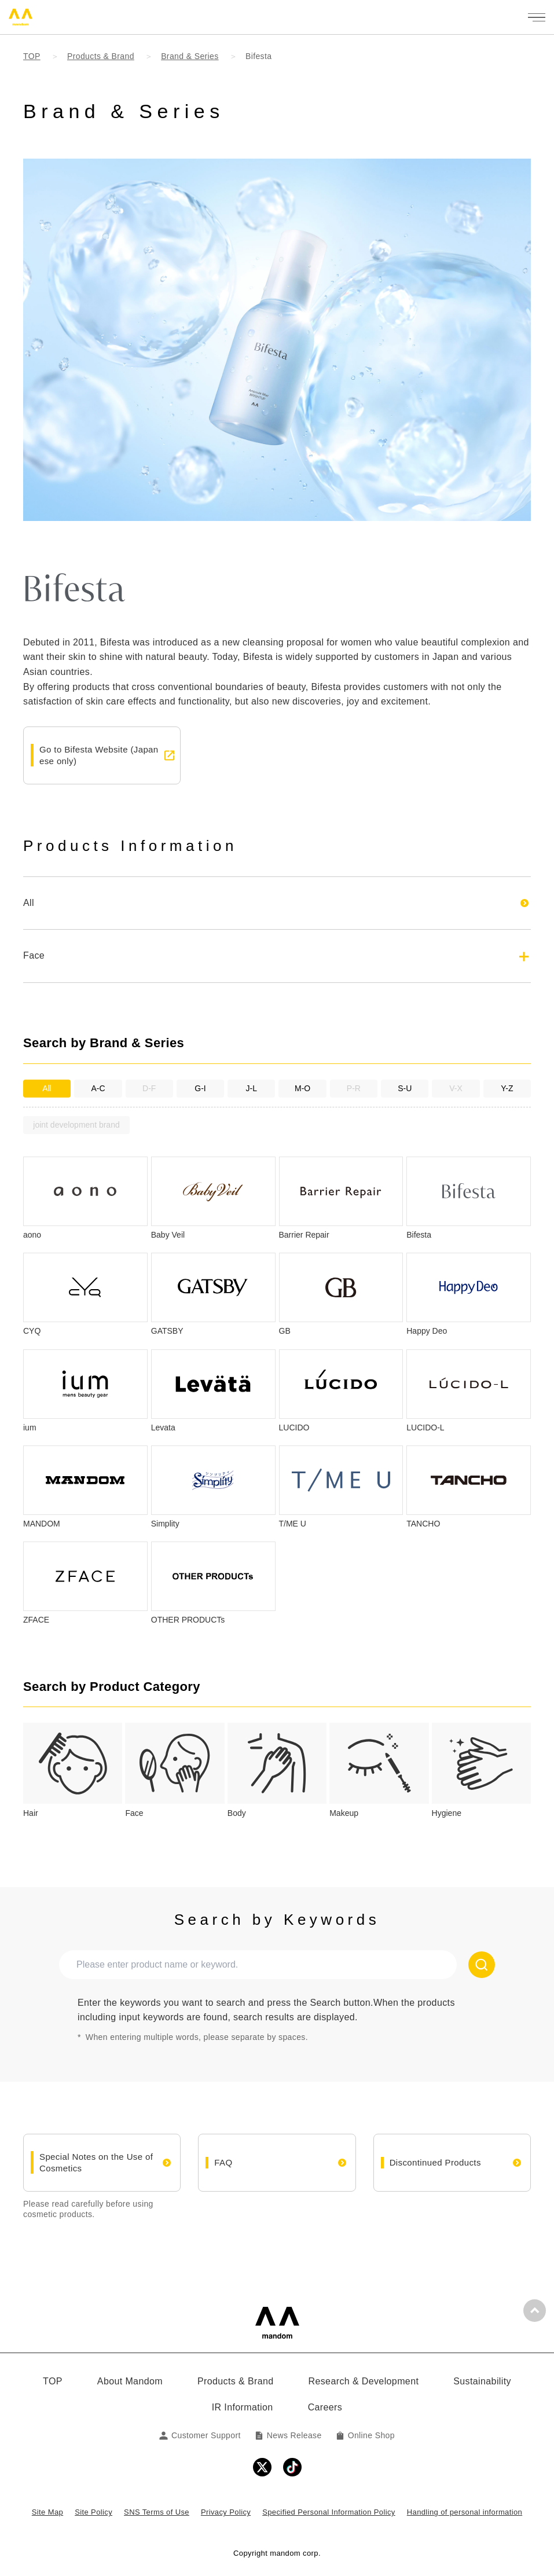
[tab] (72, 1771)
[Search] (481, 1964)
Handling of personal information (464, 2512)
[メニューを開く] (536, 17)
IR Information (242, 2407)
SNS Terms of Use (156, 2512)
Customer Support (200, 2435)
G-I (200, 1088)
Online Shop (365, 2435)
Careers (325, 2407)
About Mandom (130, 2381)
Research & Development (364, 2381)
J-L (251, 1088)
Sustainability (482, 2381)
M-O (302, 1088)
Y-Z (507, 1088)
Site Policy (93, 2512)
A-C (98, 1088)
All (47, 1088)
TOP (53, 2381)
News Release (288, 2435)
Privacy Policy (226, 2512)
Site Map (47, 2512)
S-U (405, 1088)
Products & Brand (235, 2381)
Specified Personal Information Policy (328, 2512)
